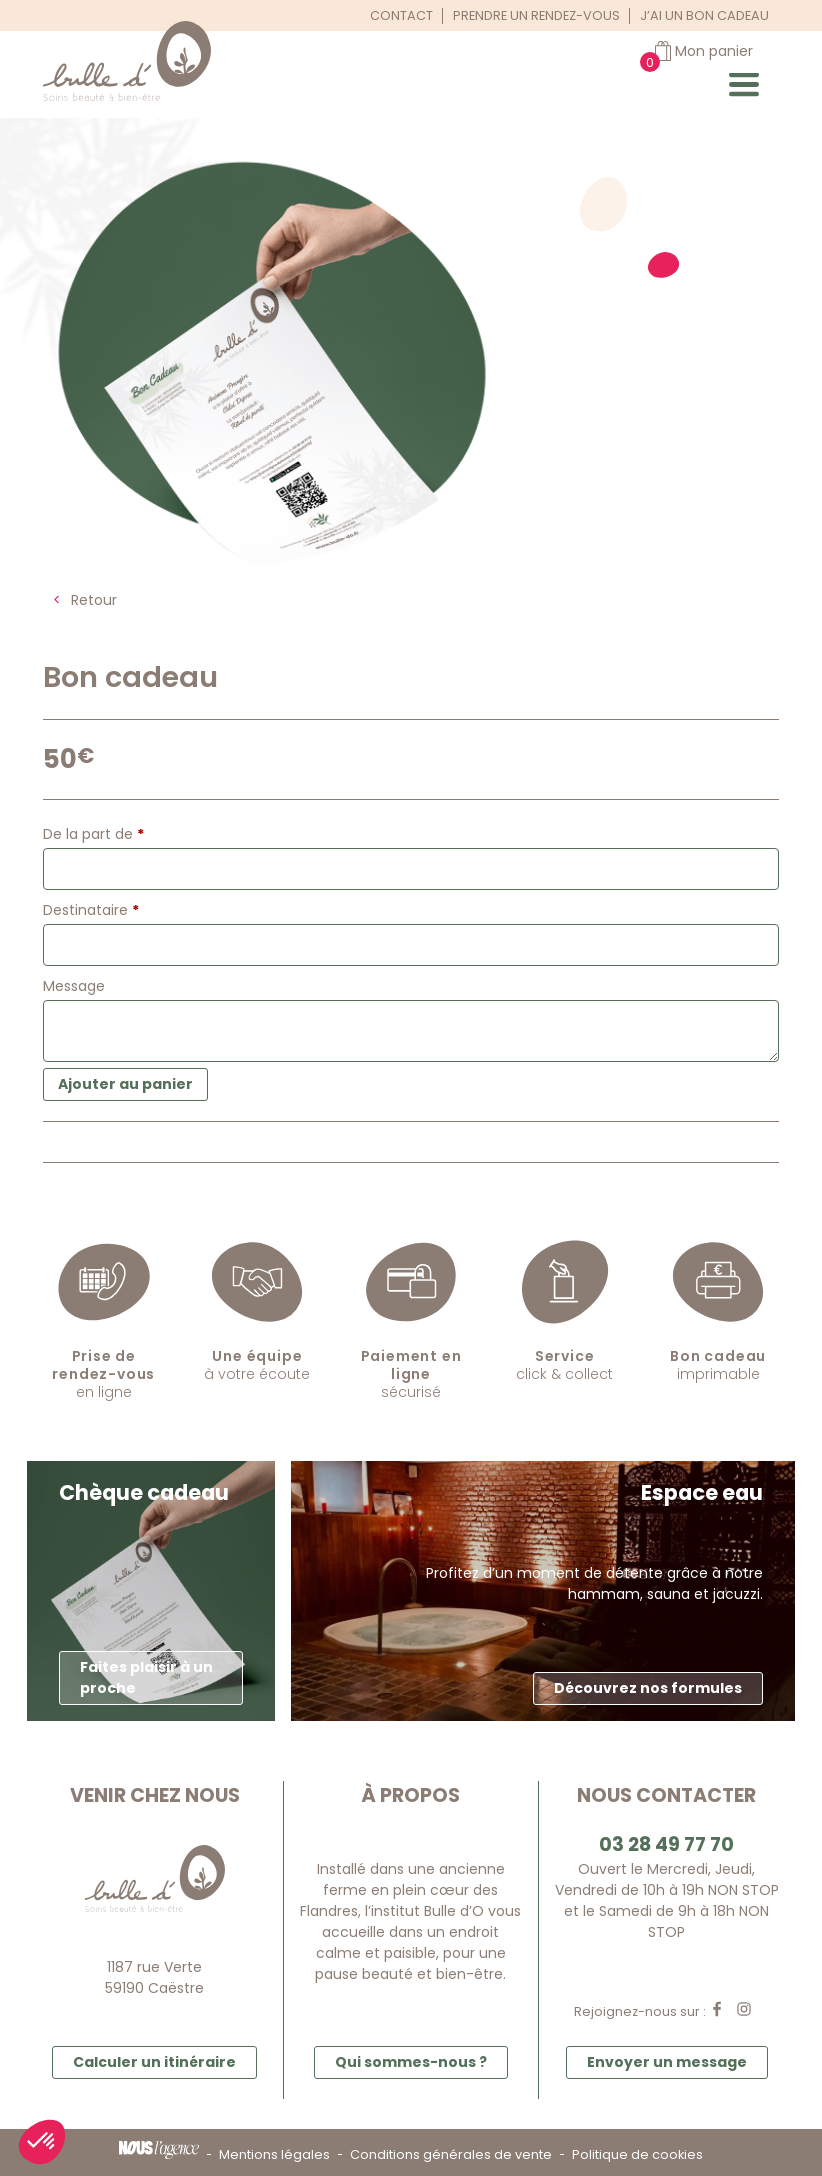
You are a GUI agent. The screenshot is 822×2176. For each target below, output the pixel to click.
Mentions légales (274, 2154)
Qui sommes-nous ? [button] (411, 2062)
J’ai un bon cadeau (704, 15)
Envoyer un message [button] (667, 2062)
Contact (401, 15)
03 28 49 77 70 (666, 1844)
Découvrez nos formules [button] (648, 1688)
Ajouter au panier (125, 1084)
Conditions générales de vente (451, 2154)
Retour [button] (94, 600)
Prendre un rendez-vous (536, 15)
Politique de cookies (637, 2154)
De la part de (93, 834)
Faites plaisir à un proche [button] (146, 1677)
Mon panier (714, 51)
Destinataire (91, 910)
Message (76, 986)
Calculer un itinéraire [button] (154, 2062)
